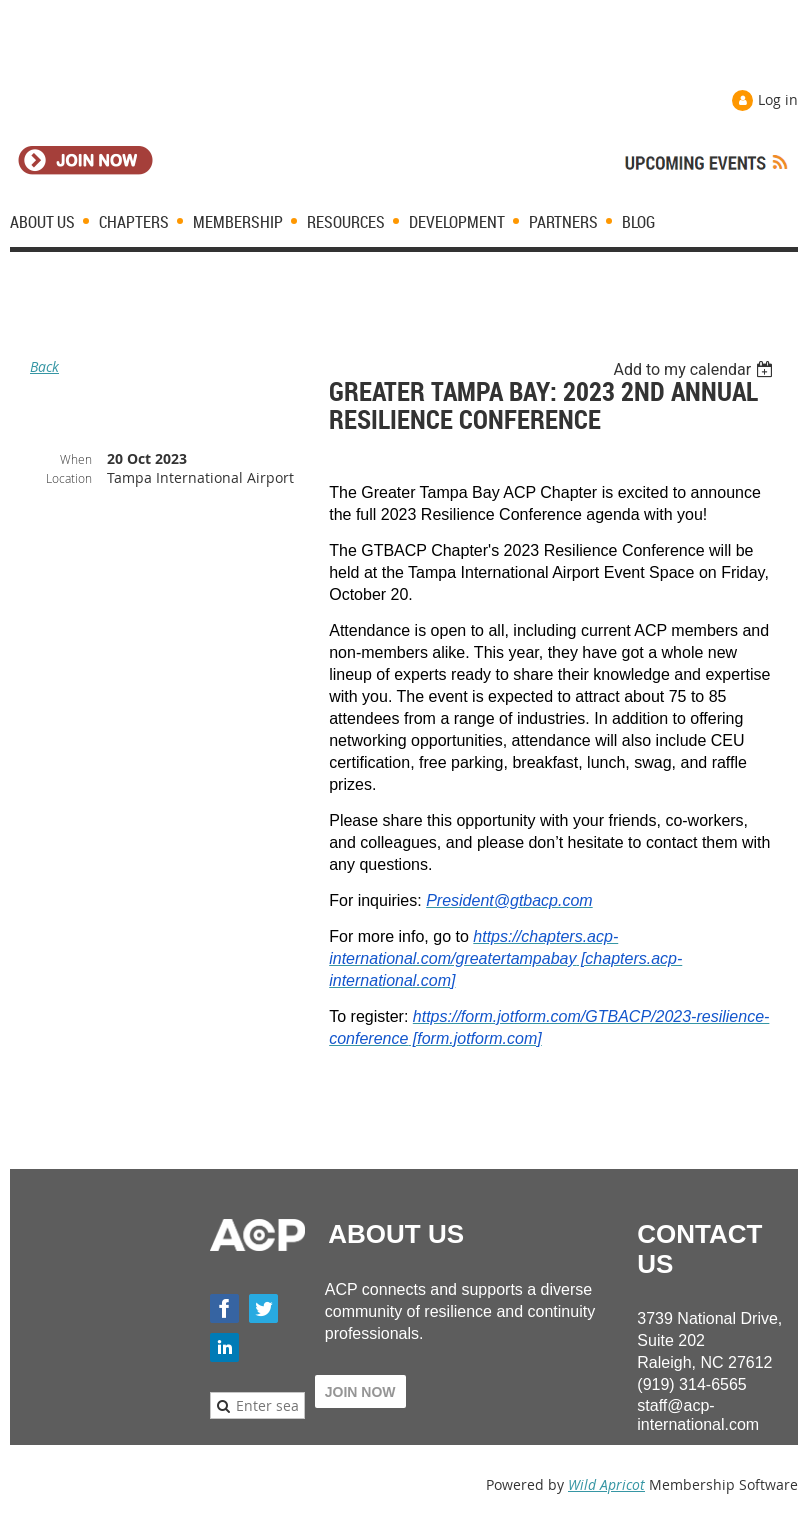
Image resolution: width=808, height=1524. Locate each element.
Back (44, 366)
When (76, 459)
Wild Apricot (606, 1484)
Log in (778, 99)
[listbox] (695, 369)
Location (69, 478)
